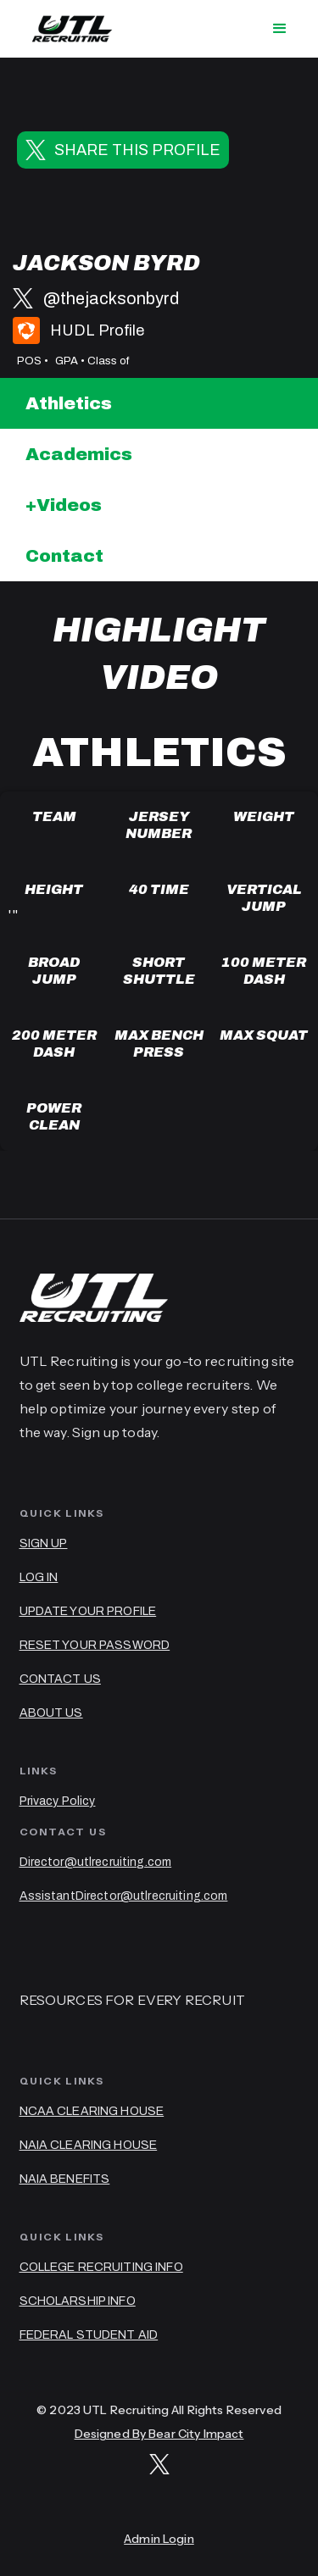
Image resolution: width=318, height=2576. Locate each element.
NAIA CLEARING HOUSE (89, 2145)
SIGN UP (44, 1543)
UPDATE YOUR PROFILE (88, 1611)
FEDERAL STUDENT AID (89, 2335)
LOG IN (39, 1577)
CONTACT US (60, 1679)
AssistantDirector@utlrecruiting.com (124, 1896)
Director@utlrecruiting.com (96, 1862)
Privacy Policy (58, 1801)
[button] (280, 29)
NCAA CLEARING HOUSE (92, 2111)
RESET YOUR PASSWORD (95, 1645)
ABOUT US (51, 1713)
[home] (67, 29)
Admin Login (159, 2538)
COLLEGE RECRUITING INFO (101, 2267)
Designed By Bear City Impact (159, 2433)
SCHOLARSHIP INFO (78, 2301)
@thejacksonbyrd (111, 298)
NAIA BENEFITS (65, 2179)
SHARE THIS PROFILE (137, 150)
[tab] (159, 403)
